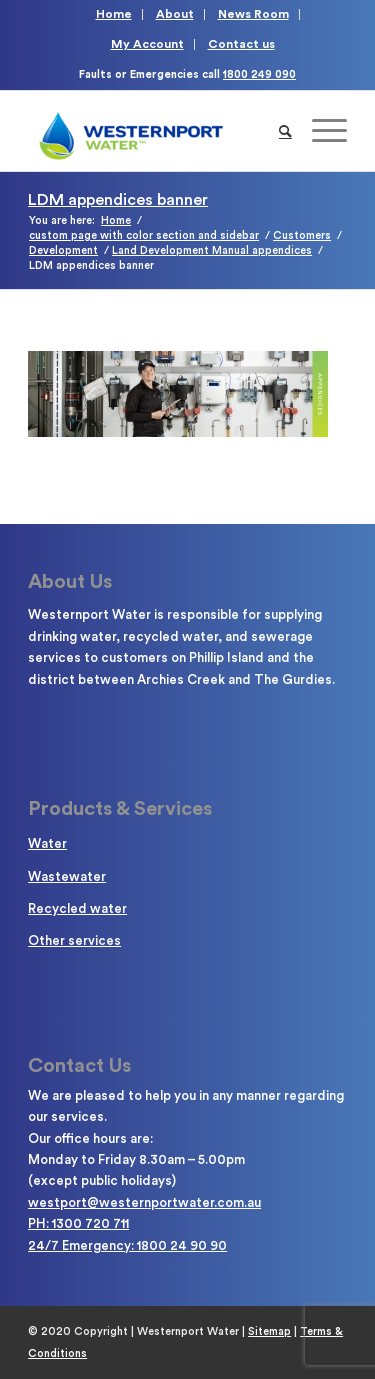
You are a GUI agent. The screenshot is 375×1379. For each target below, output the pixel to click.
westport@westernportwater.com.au (144, 1202)
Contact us (241, 44)
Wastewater (67, 876)
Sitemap (269, 1331)
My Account (147, 44)
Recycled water (77, 908)
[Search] (285, 131)
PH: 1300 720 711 (78, 1223)
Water (47, 843)
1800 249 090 (259, 74)
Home (114, 14)
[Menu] (319, 131)
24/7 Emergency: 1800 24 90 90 (127, 1245)
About (175, 14)
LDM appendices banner (118, 200)
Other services (74, 940)
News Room (253, 14)
